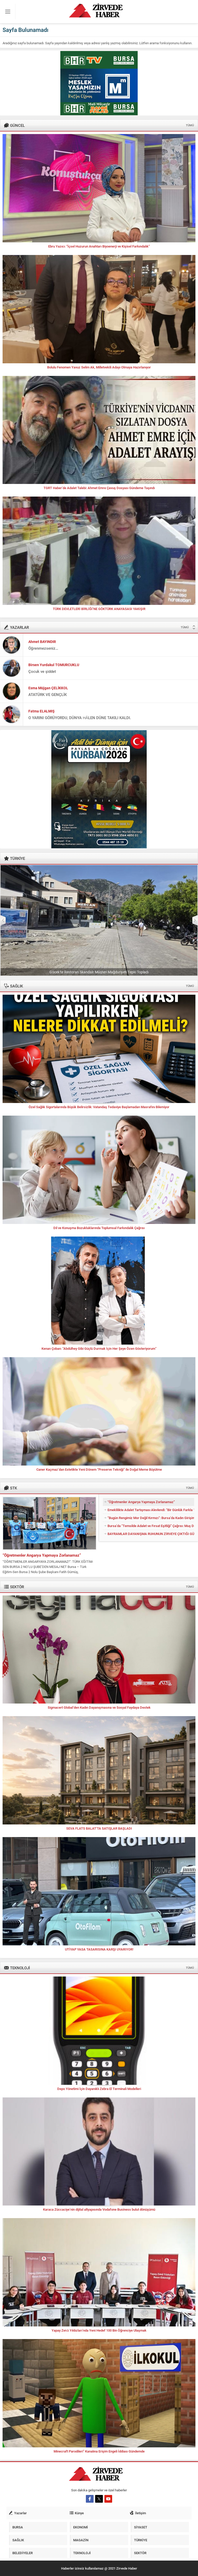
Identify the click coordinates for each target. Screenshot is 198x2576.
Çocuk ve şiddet (42, 671)
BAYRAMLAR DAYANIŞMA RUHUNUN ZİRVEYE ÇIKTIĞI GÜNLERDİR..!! (149, 1533)
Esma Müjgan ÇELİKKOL (48, 687)
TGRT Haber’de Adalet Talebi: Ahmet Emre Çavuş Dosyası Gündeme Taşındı (99, 488)
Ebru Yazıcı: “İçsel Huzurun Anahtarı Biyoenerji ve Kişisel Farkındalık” (99, 246)
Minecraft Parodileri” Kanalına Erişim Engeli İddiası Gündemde (99, 2451)
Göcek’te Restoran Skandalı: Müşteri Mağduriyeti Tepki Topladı (99, 971)
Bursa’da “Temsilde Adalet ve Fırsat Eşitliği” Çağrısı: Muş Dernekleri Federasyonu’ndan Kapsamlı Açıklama (149, 1525)
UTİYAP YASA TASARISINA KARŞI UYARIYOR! (99, 1949)
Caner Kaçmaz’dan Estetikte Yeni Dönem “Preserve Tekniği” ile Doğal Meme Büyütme (99, 1469)
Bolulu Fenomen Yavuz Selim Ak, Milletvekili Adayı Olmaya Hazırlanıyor (99, 367)
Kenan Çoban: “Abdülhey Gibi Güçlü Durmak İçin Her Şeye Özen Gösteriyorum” (99, 1348)
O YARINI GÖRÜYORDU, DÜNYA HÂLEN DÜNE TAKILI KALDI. (79, 717)
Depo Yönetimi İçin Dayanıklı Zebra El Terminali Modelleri (99, 2089)
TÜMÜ (190, 125)
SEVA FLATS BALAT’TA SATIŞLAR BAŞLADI (99, 1828)
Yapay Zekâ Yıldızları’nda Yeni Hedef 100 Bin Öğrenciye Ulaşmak (99, 2330)
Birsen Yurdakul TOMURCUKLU (53, 664)
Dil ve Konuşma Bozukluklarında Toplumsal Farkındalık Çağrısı (99, 1228)
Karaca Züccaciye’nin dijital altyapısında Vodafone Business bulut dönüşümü (99, 2209)
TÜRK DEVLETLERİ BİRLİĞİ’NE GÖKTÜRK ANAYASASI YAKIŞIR (99, 609)
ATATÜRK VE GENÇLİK (47, 694)
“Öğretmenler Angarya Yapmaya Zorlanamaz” (42, 1555)
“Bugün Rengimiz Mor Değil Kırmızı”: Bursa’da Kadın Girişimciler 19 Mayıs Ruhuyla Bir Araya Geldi (149, 1517)
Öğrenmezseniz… (43, 648)
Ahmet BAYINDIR (42, 641)
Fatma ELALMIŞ (41, 711)
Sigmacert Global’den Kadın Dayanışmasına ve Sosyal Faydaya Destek (99, 1707)
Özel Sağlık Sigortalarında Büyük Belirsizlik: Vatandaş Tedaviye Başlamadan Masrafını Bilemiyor (99, 1107)
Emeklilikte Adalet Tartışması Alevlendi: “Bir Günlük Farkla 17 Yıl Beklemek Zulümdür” (149, 1509)
